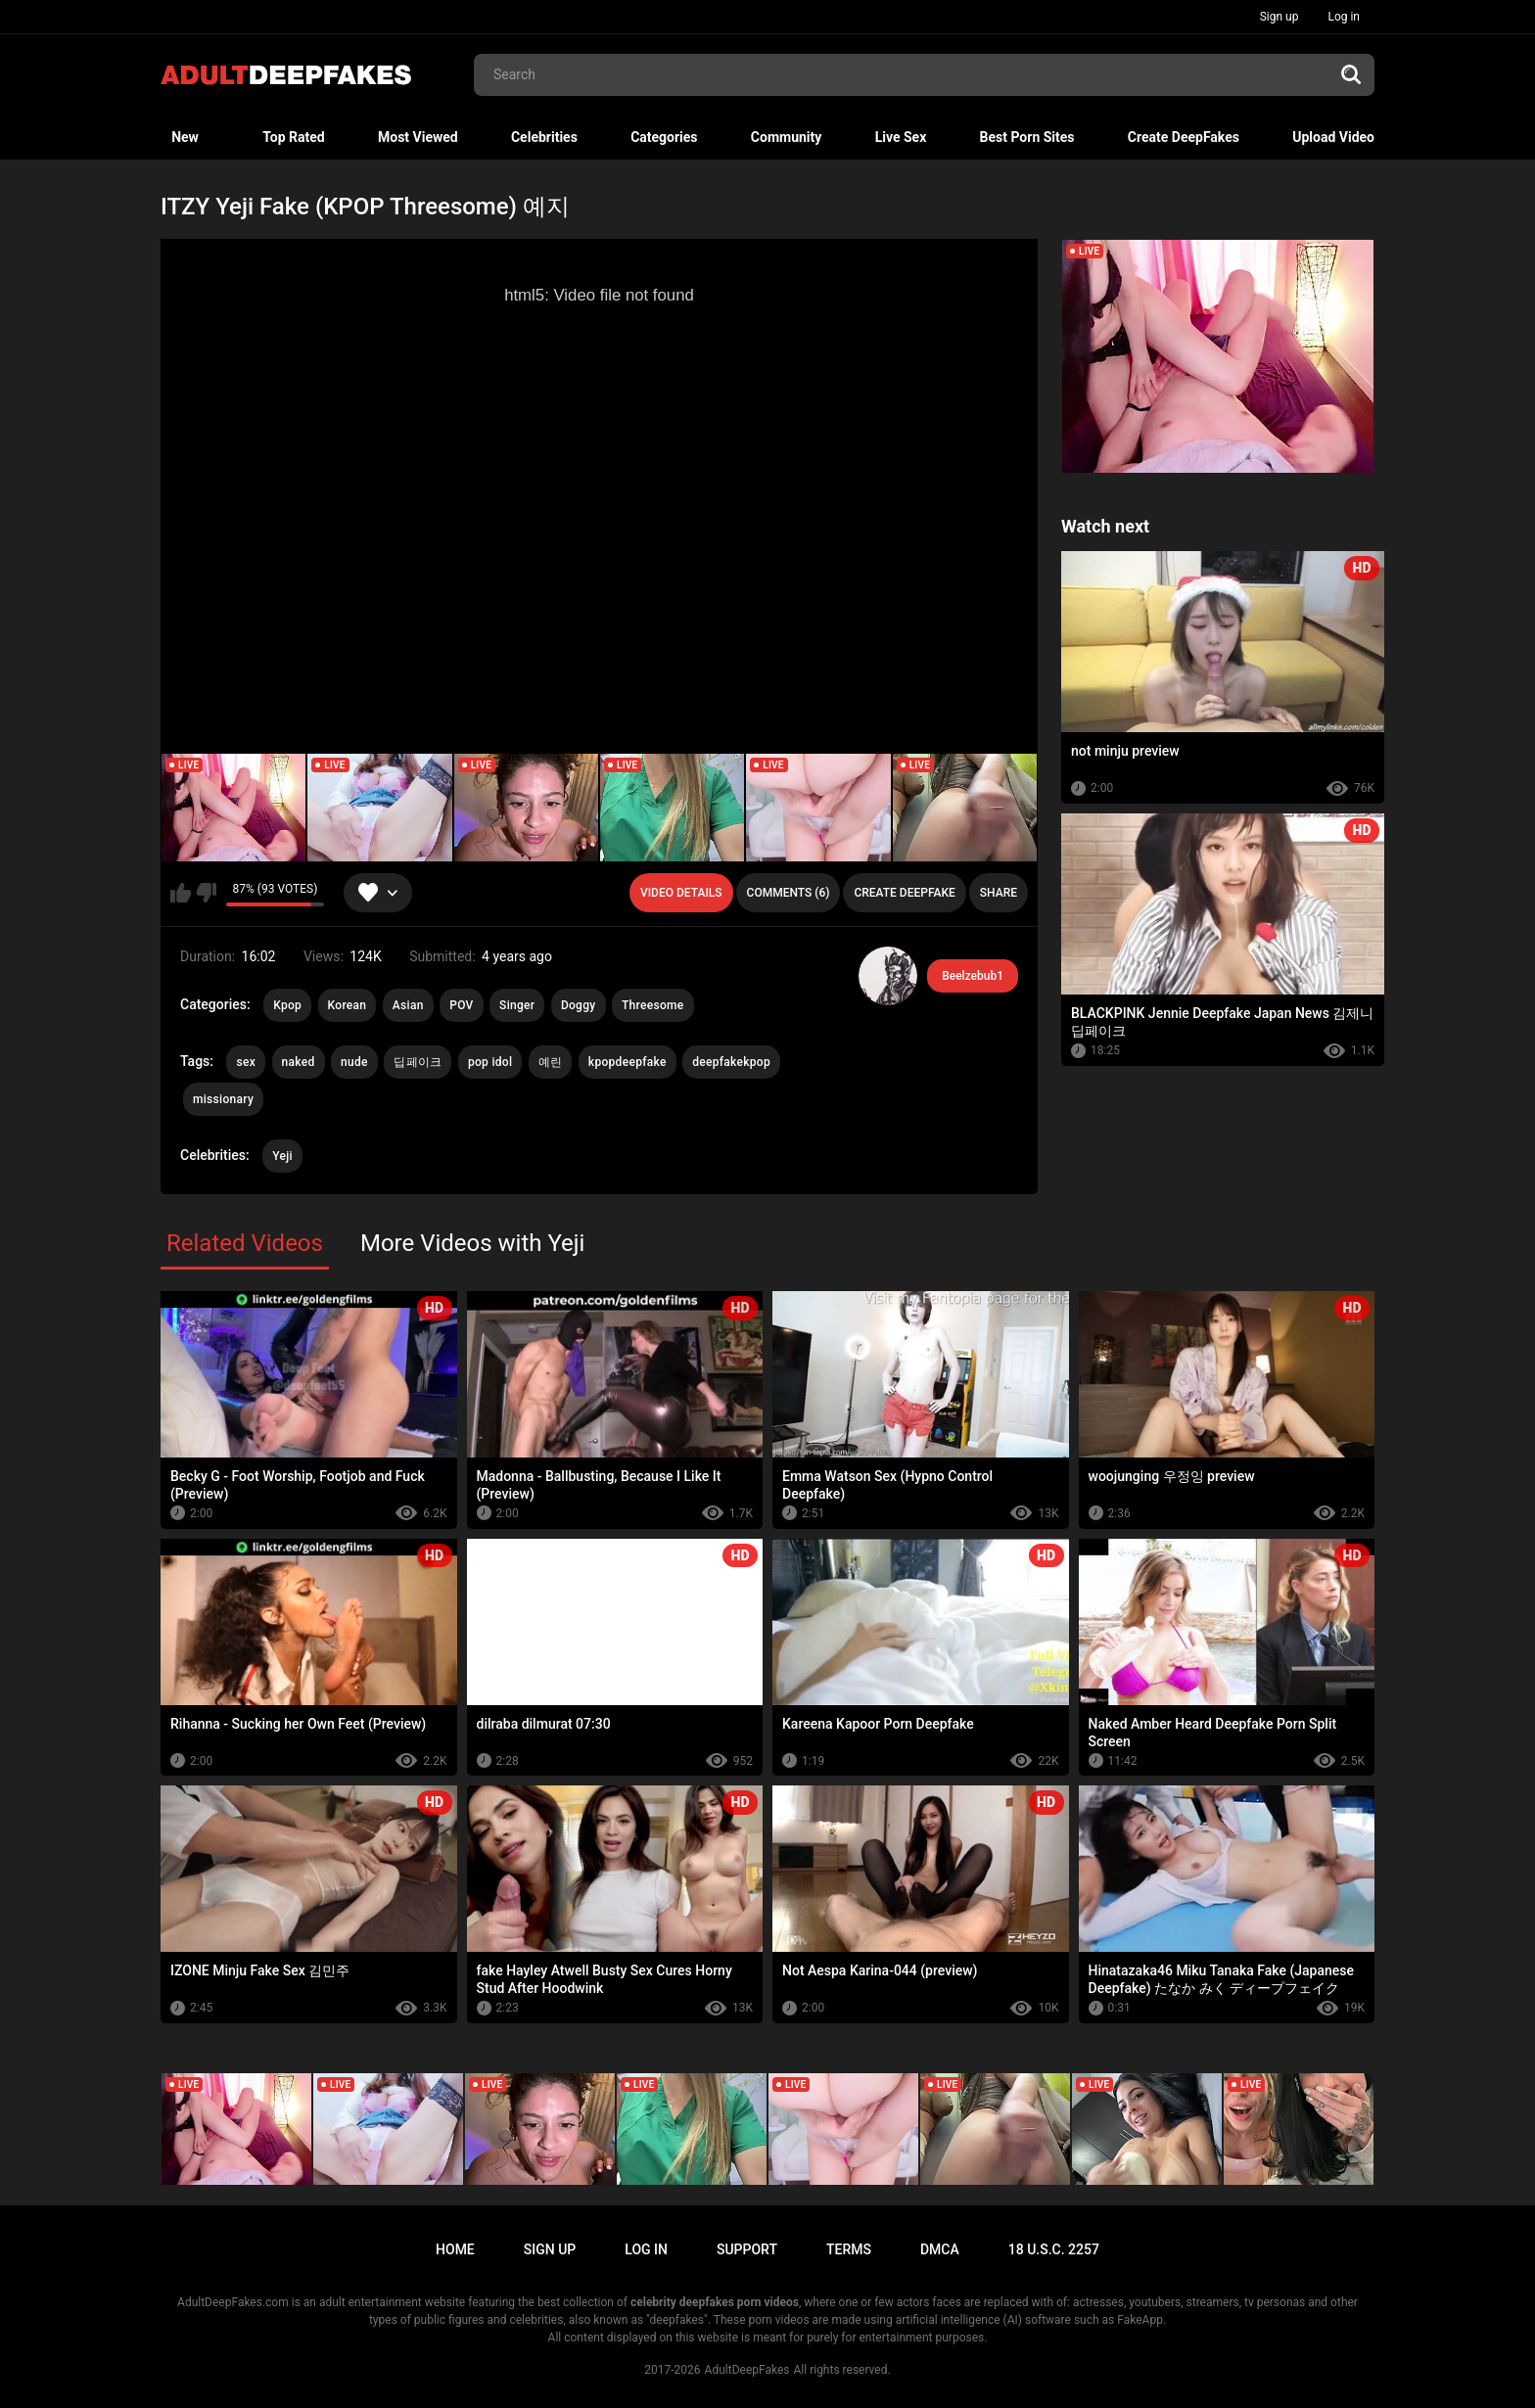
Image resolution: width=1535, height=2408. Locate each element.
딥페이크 (418, 1062)
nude (354, 1062)
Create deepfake (904, 893)
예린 (550, 1062)
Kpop (287, 1005)
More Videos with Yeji (472, 1243)
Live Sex (901, 137)
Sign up (1279, 16)
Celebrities (544, 137)
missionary (223, 1099)
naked (298, 1062)
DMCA (939, 2249)
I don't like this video (206, 893)
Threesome (653, 1005)
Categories (663, 137)
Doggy (578, 1005)
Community (786, 137)
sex (246, 1062)
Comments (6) (788, 893)
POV (461, 1005)
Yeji (282, 1156)
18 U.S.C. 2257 (1053, 2249)
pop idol (490, 1062)
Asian (408, 1005)
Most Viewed (418, 137)
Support (747, 2249)
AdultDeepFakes (747, 2370)
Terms (848, 2249)
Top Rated (293, 137)
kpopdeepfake (627, 1062)
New (185, 137)
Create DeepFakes (1183, 137)
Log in (1343, 16)
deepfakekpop (731, 1062)
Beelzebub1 (972, 976)
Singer (517, 1005)
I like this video (180, 893)
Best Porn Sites (1027, 137)
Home (455, 2249)
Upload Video (1333, 137)
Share (998, 893)
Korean (347, 1005)
